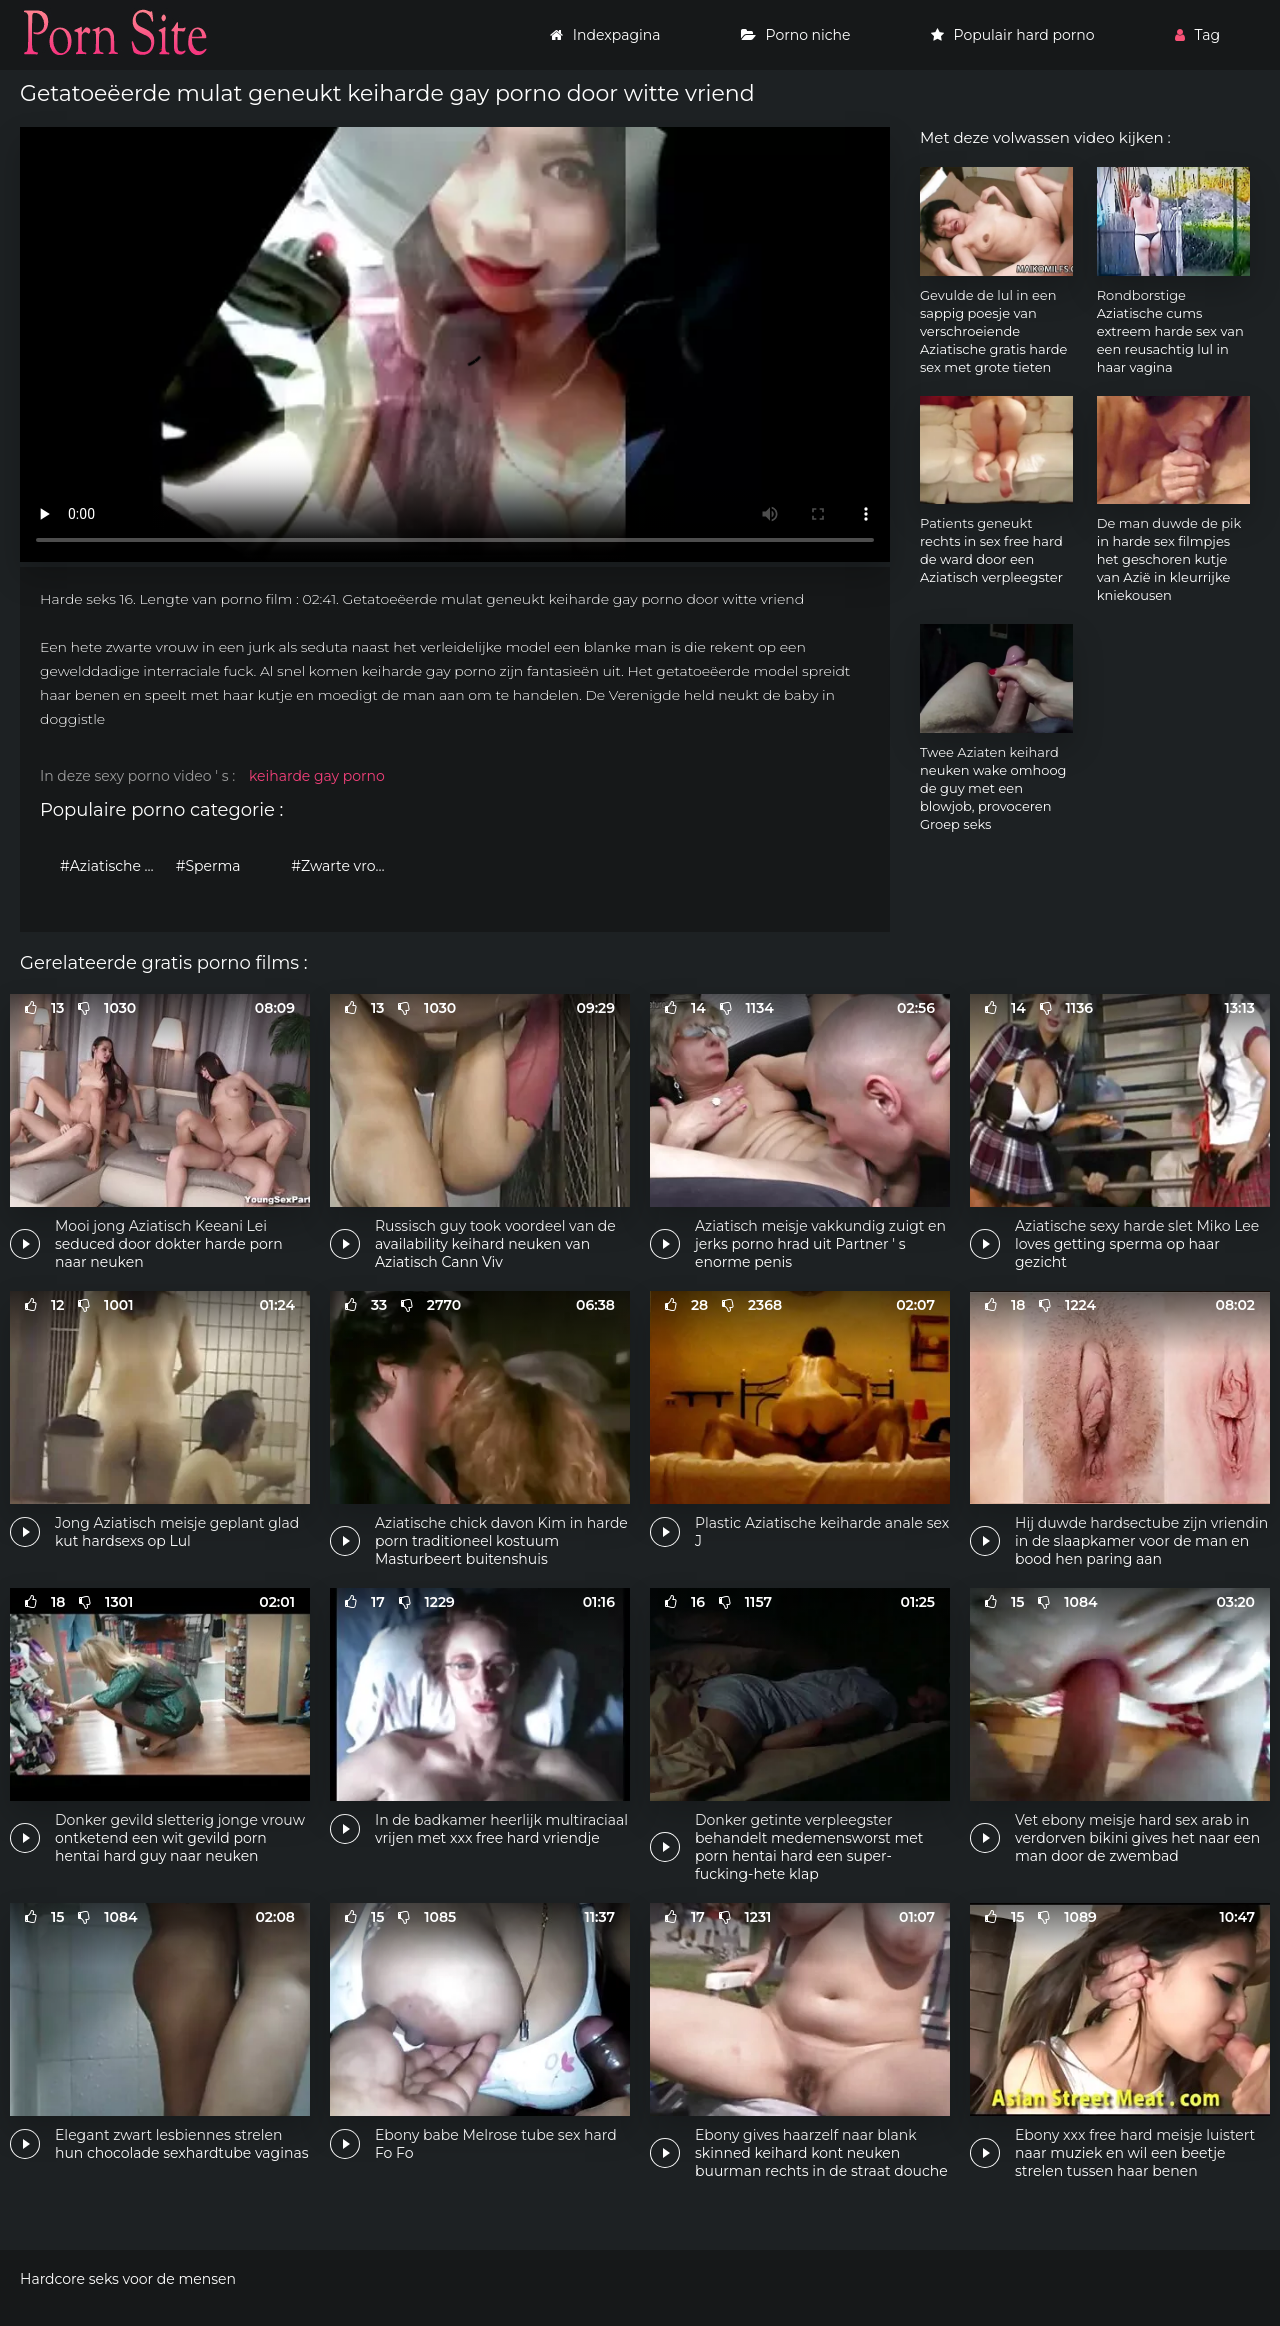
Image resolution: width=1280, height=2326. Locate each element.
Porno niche (796, 35)
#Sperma (208, 866)
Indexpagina (605, 35)
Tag (1197, 35)
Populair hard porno (1013, 35)
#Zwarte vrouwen (344, 866)
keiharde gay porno (317, 776)
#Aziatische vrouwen (113, 866)
